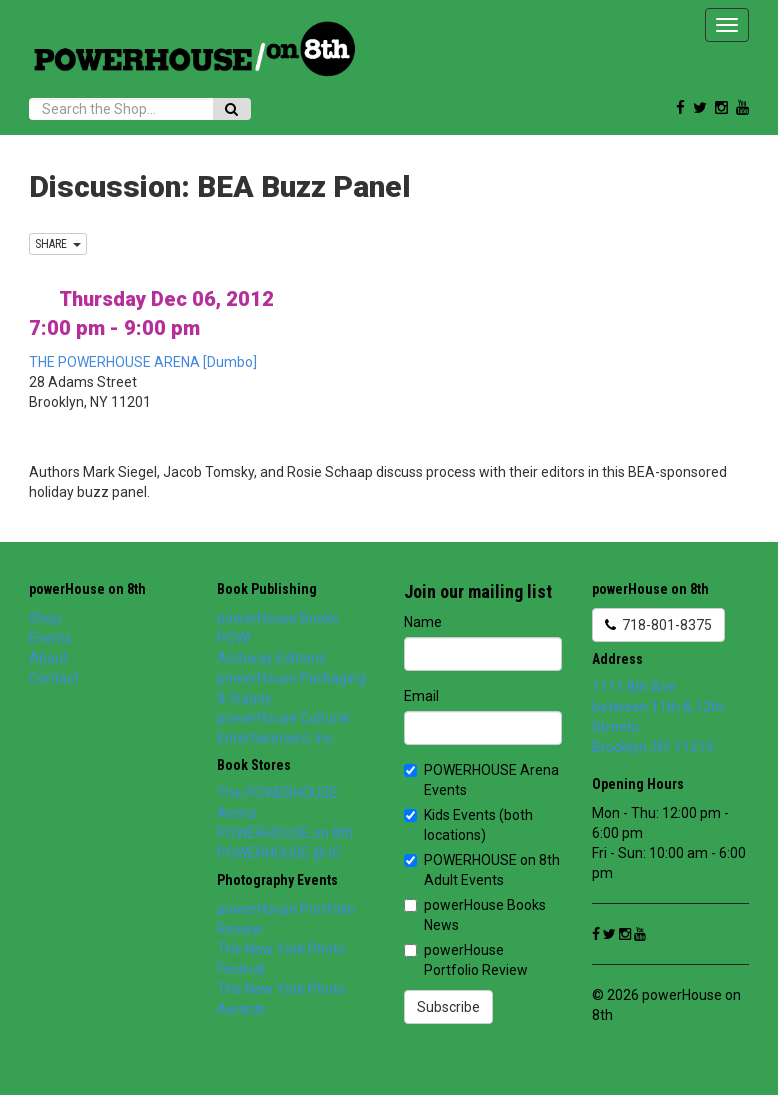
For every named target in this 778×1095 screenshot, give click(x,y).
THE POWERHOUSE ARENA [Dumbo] (143, 362)
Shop (45, 618)
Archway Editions (271, 658)
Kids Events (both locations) (468, 825)
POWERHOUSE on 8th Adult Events (482, 870)
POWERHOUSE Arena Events (481, 780)
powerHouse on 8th (87, 589)
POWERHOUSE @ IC (279, 853)
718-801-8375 (658, 625)
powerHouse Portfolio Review (466, 960)
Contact (54, 678)
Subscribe (448, 1007)
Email (421, 696)
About (48, 658)
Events (50, 638)
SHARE (58, 244)
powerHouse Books (278, 618)
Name (423, 622)
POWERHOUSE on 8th (285, 833)
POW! (234, 638)
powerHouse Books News (475, 915)
